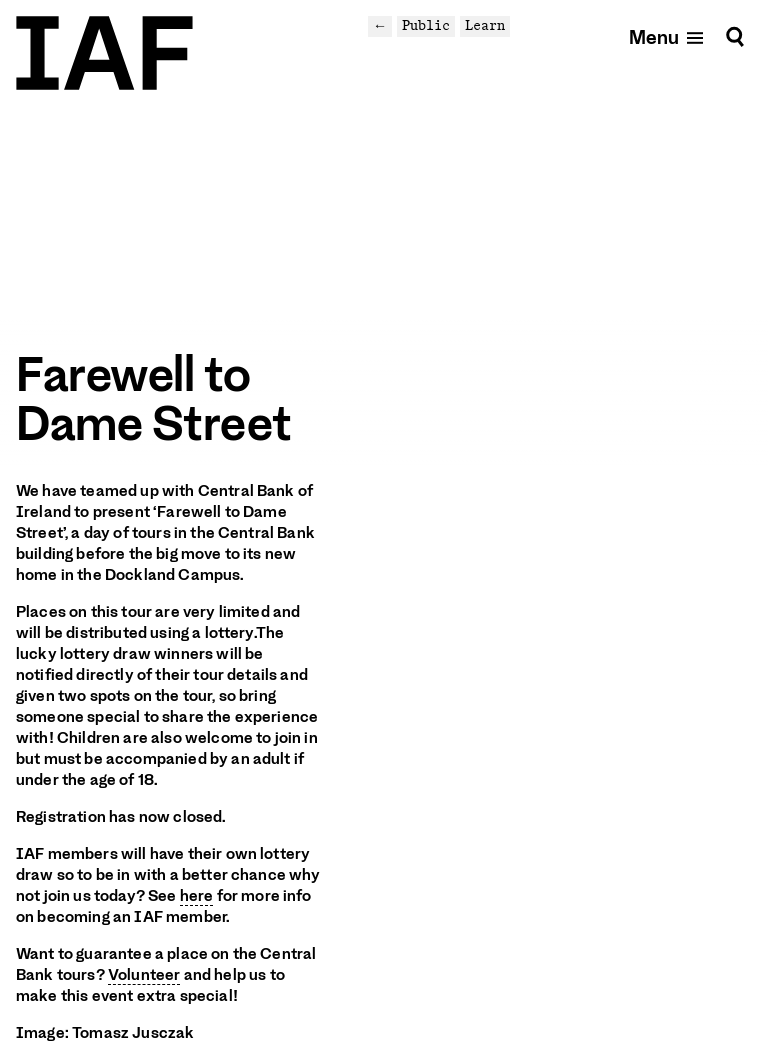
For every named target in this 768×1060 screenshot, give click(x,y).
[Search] (735, 36)
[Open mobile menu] (667, 36)
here (197, 896)
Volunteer (144, 975)
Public (426, 25)
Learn (485, 25)
